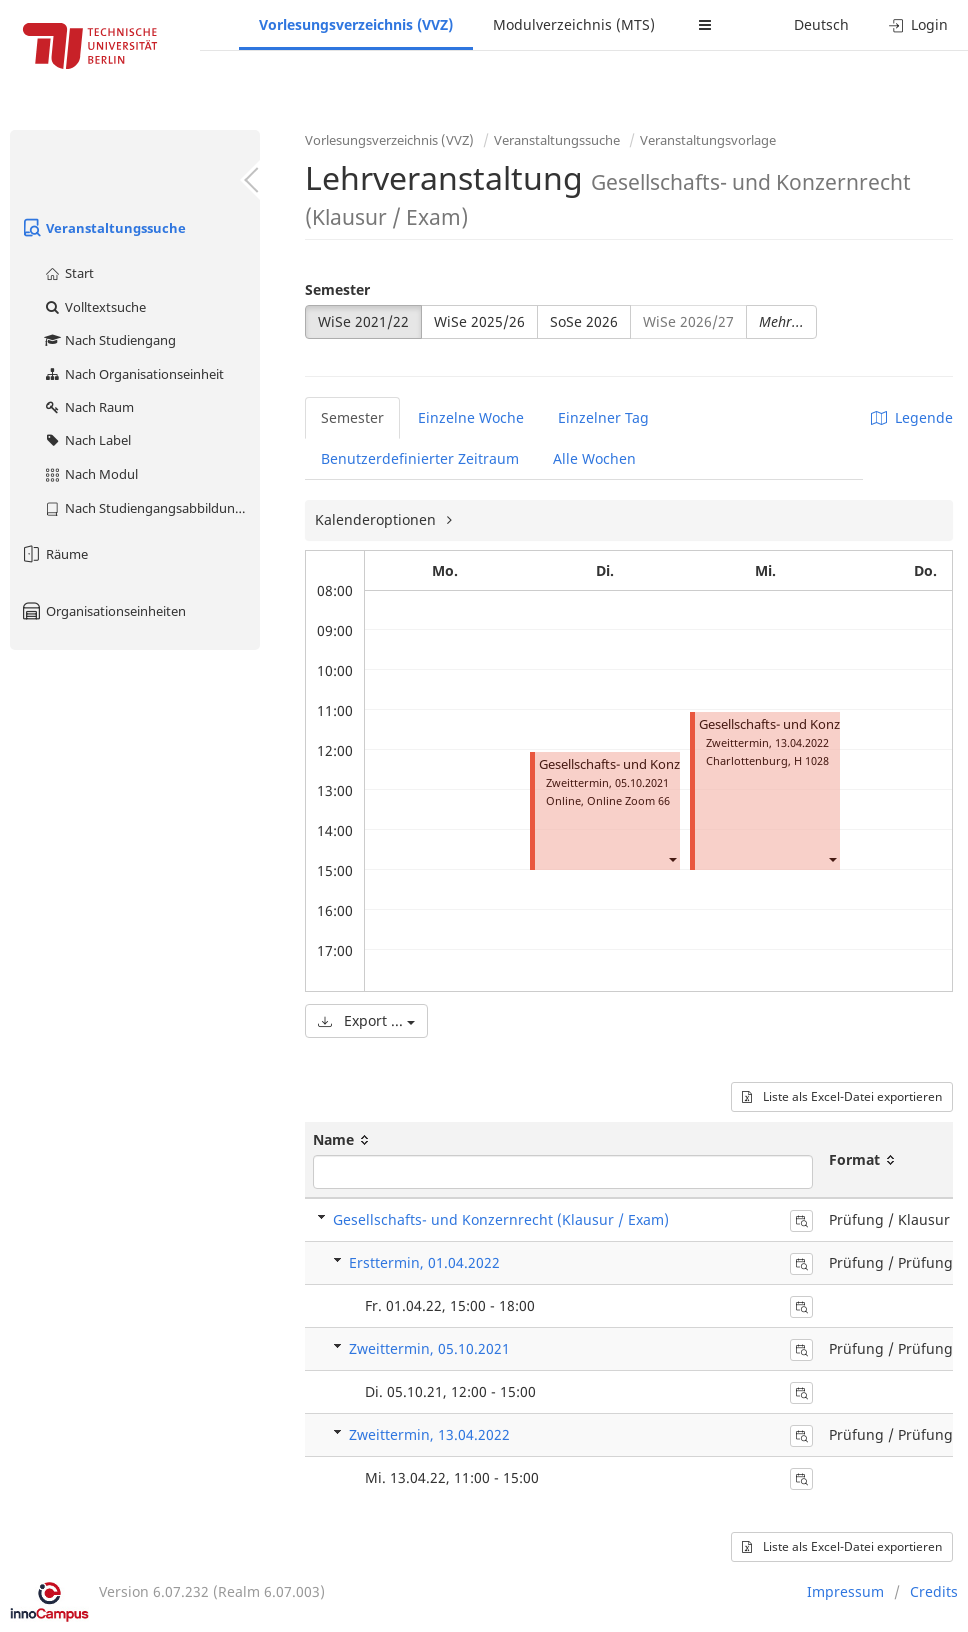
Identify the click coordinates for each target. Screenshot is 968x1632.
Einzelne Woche (471, 417)
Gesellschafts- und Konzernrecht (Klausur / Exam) (501, 1219)
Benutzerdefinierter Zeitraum (420, 458)
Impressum (845, 1591)
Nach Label (87, 440)
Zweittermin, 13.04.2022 (429, 1434)
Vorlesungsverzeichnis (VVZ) (356, 24)
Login (918, 24)
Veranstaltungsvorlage (708, 140)
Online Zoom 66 (628, 800)
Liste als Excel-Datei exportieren (842, 1096)
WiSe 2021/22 (363, 321)
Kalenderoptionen (377, 519)
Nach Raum (88, 407)
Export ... (366, 1020)
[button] (672, 858)
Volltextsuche (94, 307)
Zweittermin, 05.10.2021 (429, 1348)
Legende (912, 417)
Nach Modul (90, 474)
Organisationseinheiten (103, 611)
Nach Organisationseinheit (133, 374)
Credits (934, 1591)
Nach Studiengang (109, 340)
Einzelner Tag (603, 417)
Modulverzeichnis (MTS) (574, 24)
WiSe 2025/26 (479, 321)
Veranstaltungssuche (103, 228)
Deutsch (821, 24)
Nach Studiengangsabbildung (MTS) (151, 508)
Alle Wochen (594, 458)
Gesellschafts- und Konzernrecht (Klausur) (664, 764)
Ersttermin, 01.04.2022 (424, 1262)
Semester (337, 289)
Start (68, 273)
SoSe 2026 (584, 321)
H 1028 (811, 760)
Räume (54, 554)
